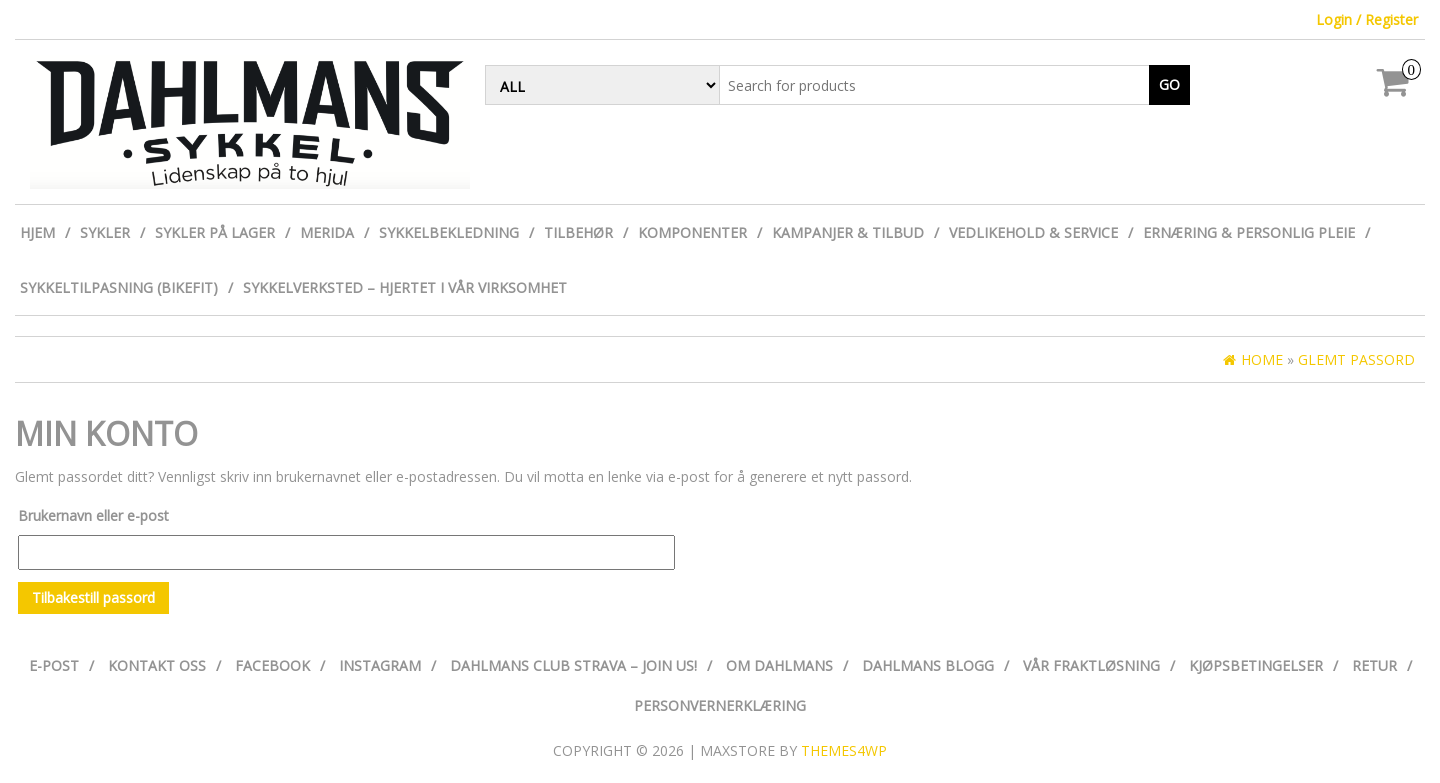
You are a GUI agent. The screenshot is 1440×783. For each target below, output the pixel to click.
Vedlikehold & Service (1033, 232)
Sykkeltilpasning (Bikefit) (119, 287)
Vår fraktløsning (1091, 665)
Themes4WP (844, 750)
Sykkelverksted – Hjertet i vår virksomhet (405, 287)
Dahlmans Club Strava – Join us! (573, 665)
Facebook (272, 665)
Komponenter (692, 232)
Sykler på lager (215, 232)
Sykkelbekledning (449, 232)
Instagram (380, 665)
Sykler (105, 232)
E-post (54, 665)
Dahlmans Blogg (928, 665)
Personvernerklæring (720, 705)
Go (1169, 84)
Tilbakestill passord (93, 597)
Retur (1374, 665)
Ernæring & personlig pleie (1249, 232)
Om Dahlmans (779, 665)
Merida (327, 232)
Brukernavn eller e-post (93, 515)
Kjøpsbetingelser (1256, 665)
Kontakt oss (157, 665)
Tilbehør (578, 232)
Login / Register (1367, 19)
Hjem (37, 232)
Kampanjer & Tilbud (848, 232)
